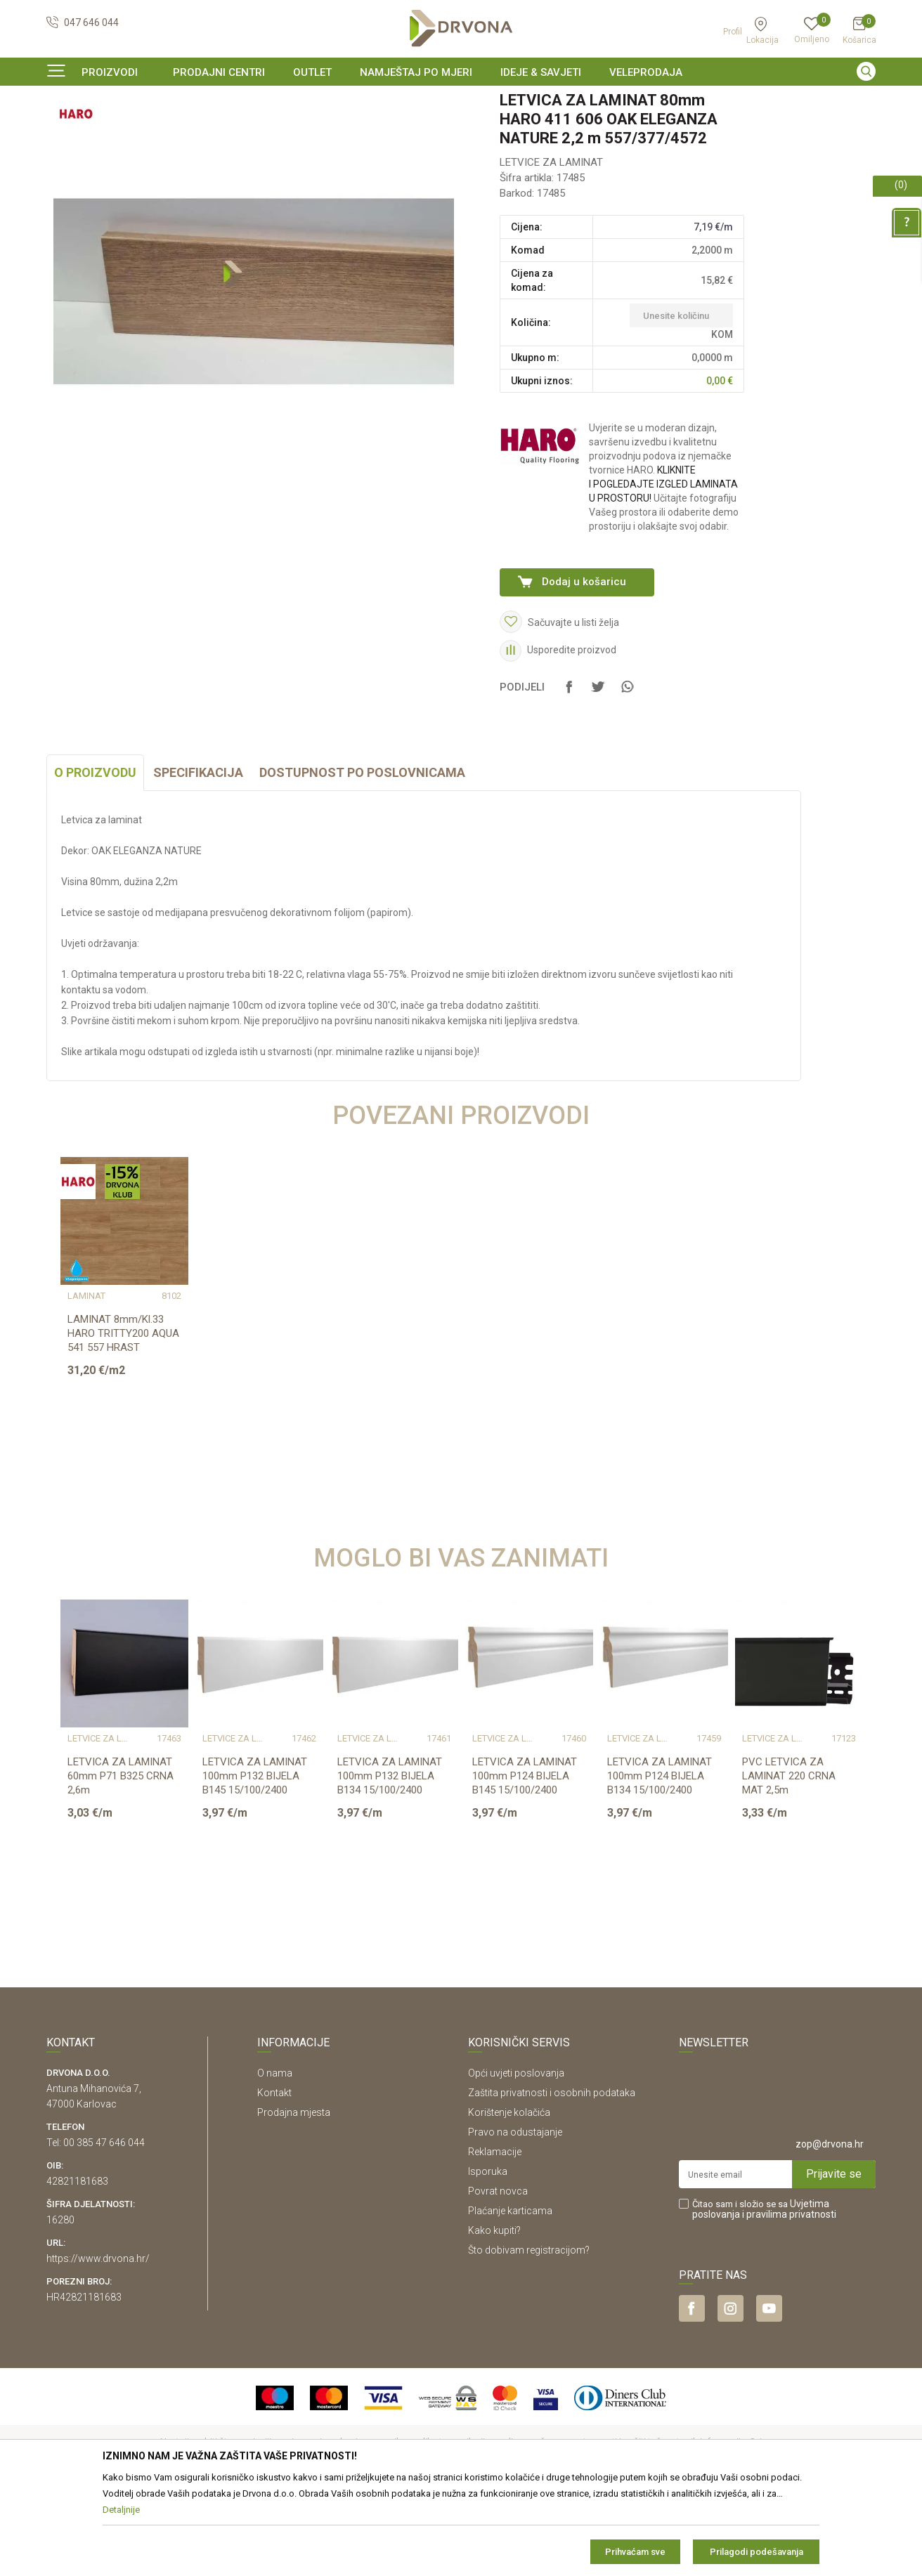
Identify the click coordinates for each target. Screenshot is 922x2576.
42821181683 (77, 2267)
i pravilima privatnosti (789, 2300)
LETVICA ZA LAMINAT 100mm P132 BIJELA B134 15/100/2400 (389, 1861)
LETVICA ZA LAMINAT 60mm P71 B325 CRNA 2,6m (120, 1861)
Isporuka (487, 2257)
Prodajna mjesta (293, 2198)
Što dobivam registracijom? (529, 2335)
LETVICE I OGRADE (132, 129)
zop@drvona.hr (830, 2229)
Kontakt (274, 2178)
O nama (274, 2158)
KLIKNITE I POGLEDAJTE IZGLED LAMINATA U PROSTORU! (663, 569)
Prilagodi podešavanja (756, 2551)
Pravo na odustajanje (515, 2217)
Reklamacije (494, 2237)
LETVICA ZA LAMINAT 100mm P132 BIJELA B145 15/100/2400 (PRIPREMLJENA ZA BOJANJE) (254, 1875)
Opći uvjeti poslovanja (516, 2158)
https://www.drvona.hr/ (98, 2344)
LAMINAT (86, 1382)
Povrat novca (498, 2276)
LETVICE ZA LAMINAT (224, 129)
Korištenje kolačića (509, 2198)
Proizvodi (65, 129)
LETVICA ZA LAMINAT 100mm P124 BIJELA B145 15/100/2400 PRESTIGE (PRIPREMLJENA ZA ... (524, 1875)
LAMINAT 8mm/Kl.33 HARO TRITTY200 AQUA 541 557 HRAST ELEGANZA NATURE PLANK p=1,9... (123, 1433)
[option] (461, 101)
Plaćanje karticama (510, 2296)
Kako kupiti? (494, 2316)
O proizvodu (95, 858)
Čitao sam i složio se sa (764, 2295)
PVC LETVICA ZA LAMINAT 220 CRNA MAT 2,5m (789, 1861)
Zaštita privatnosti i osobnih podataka (551, 2178)
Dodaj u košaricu (584, 667)
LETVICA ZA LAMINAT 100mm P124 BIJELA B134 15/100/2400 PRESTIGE (659, 1868)
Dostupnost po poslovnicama (362, 858)
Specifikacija (198, 858)
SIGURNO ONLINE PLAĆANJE (459, 101)
